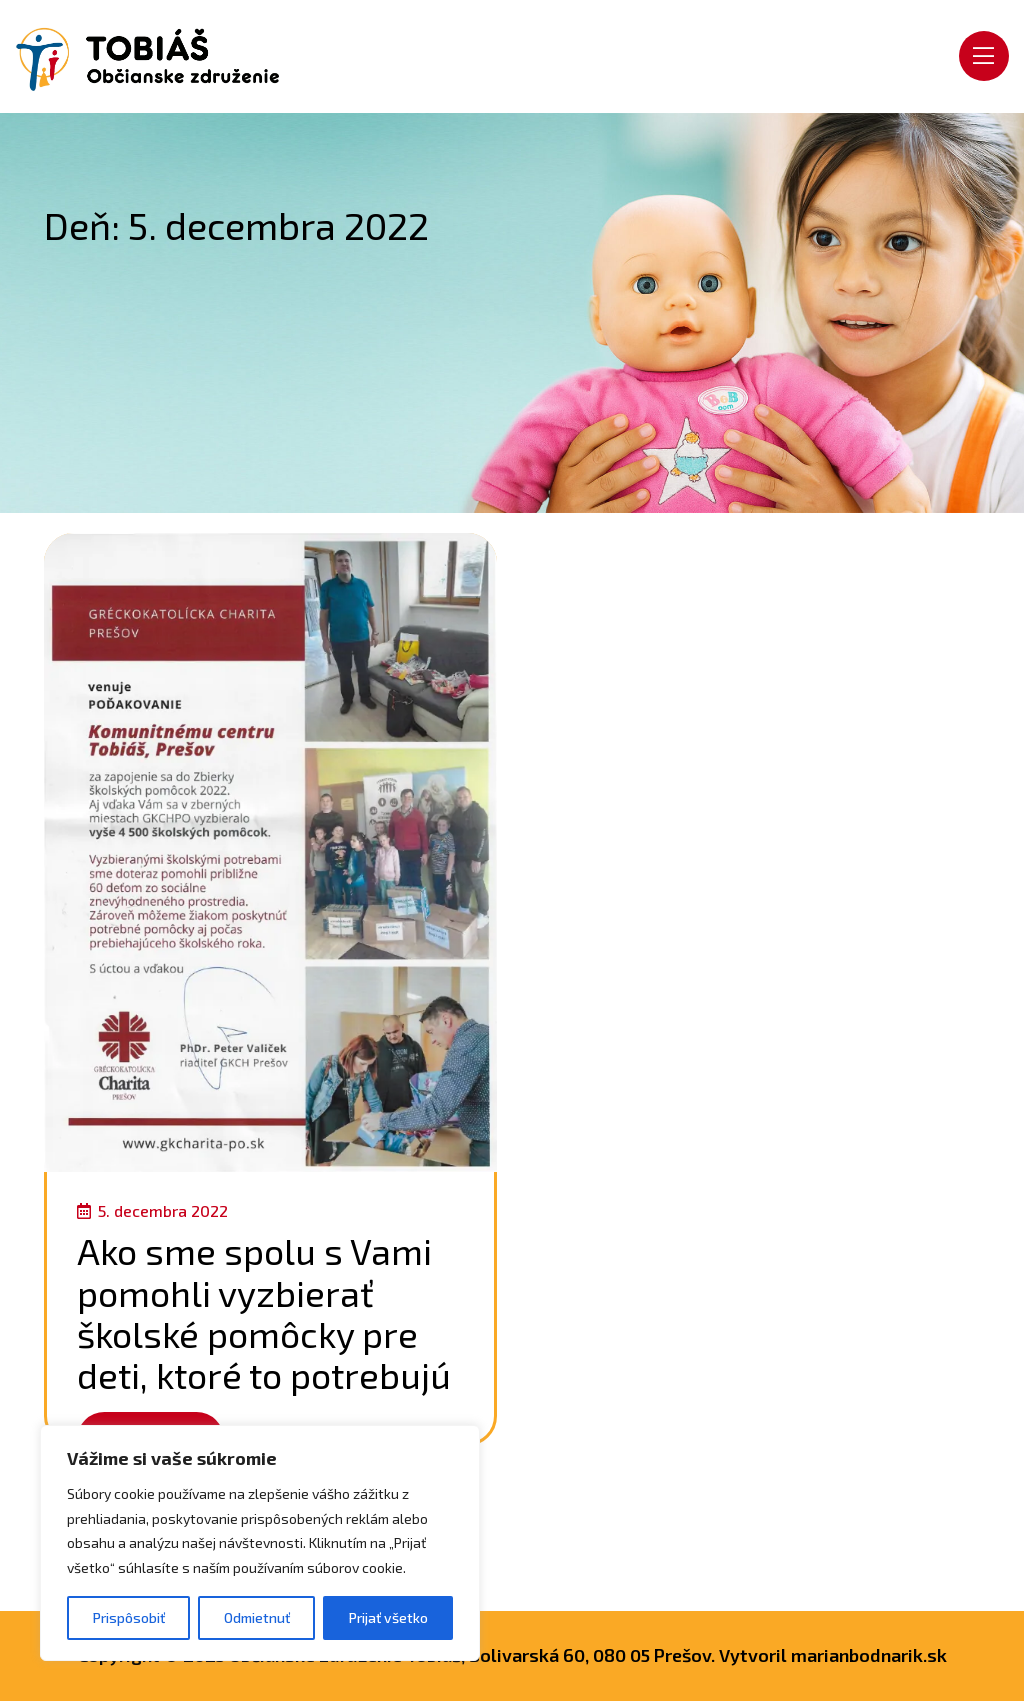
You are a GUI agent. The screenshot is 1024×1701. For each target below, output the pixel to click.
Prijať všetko (388, 1617)
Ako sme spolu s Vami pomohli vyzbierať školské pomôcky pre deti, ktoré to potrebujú (264, 1312)
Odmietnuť (257, 1617)
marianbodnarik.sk (869, 1655)
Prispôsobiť (129, 1617)
